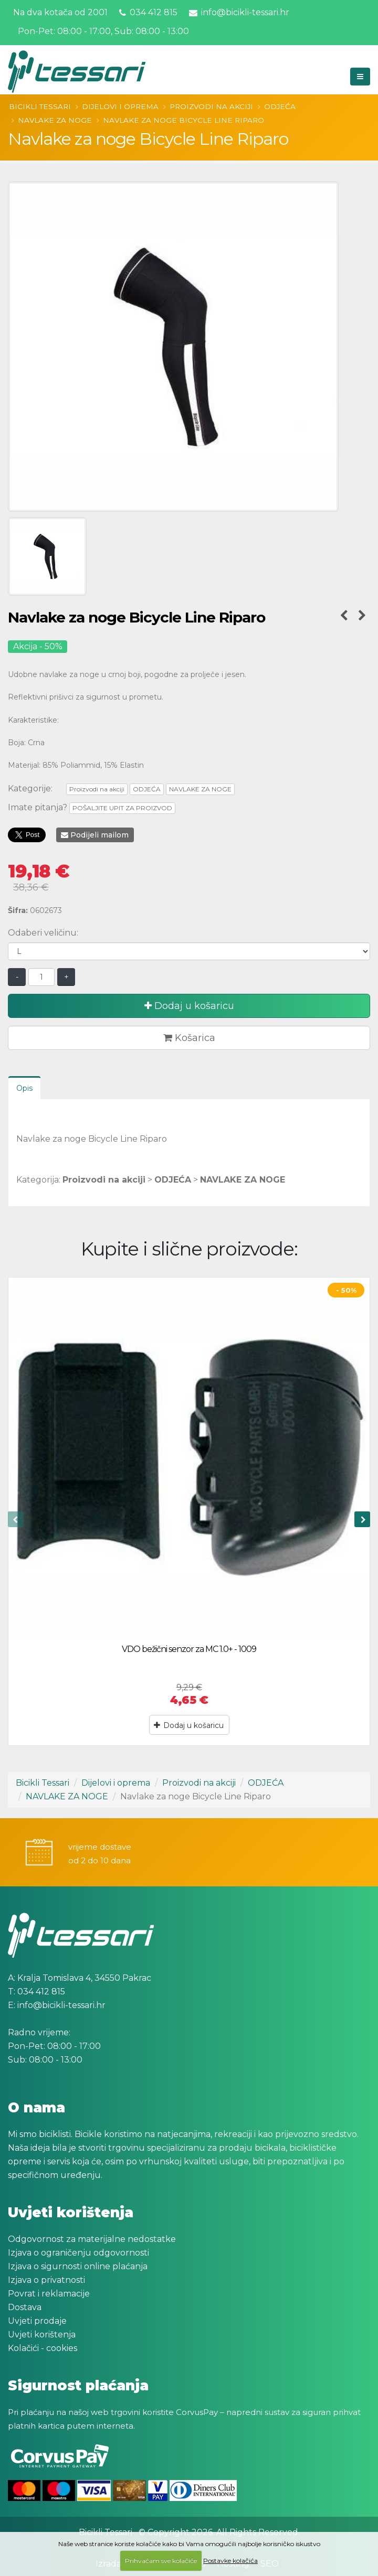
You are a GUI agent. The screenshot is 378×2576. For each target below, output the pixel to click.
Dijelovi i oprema (120, 106)
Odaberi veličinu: (43, 933)
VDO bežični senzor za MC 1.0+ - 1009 (189, 1649)
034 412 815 (148, 12)
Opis (24, 1088)
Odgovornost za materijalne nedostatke (92, 2239)
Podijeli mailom (95, 835)
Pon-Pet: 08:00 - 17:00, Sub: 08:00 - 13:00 (102, 31)
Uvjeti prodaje (37, 2321)
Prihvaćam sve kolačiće (161, 2560)
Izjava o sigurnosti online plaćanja (78, 2266)
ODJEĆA (280, 106)
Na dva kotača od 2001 (60, 12)
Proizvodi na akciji (211, 106)
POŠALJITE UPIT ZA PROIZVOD (122, 808)
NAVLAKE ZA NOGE (55, 120)
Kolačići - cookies (42, 2348)
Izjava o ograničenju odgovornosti (78, 2253)
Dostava (24, 2307)
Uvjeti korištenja (42, 2334)
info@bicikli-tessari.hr (239, 12)
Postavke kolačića (230, 2560)
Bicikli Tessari (40, 106)
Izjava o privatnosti (46, 2280)
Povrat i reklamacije (49, 2294)
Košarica (189, 1038)
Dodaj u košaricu (189, 1006)
